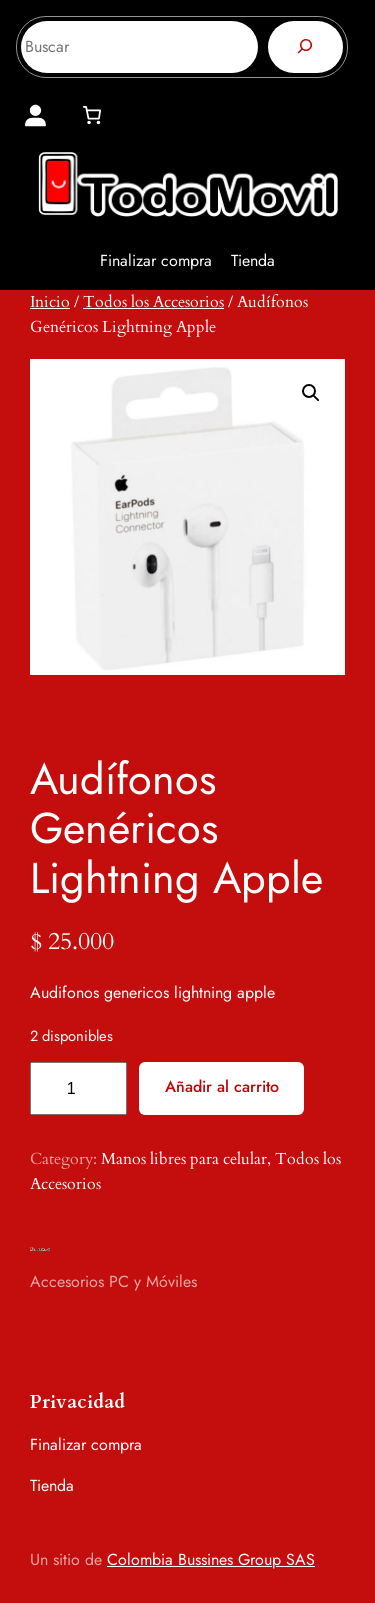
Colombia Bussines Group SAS (211, 1559)
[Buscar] (305, 47)
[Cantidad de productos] (78, 1088)
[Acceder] (35, 115)
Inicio (50, 302)
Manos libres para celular (184, 1159)
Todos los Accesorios (153, 302)
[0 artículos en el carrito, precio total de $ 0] (91, 115)
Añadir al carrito (222, 1086)
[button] (311, 393)
